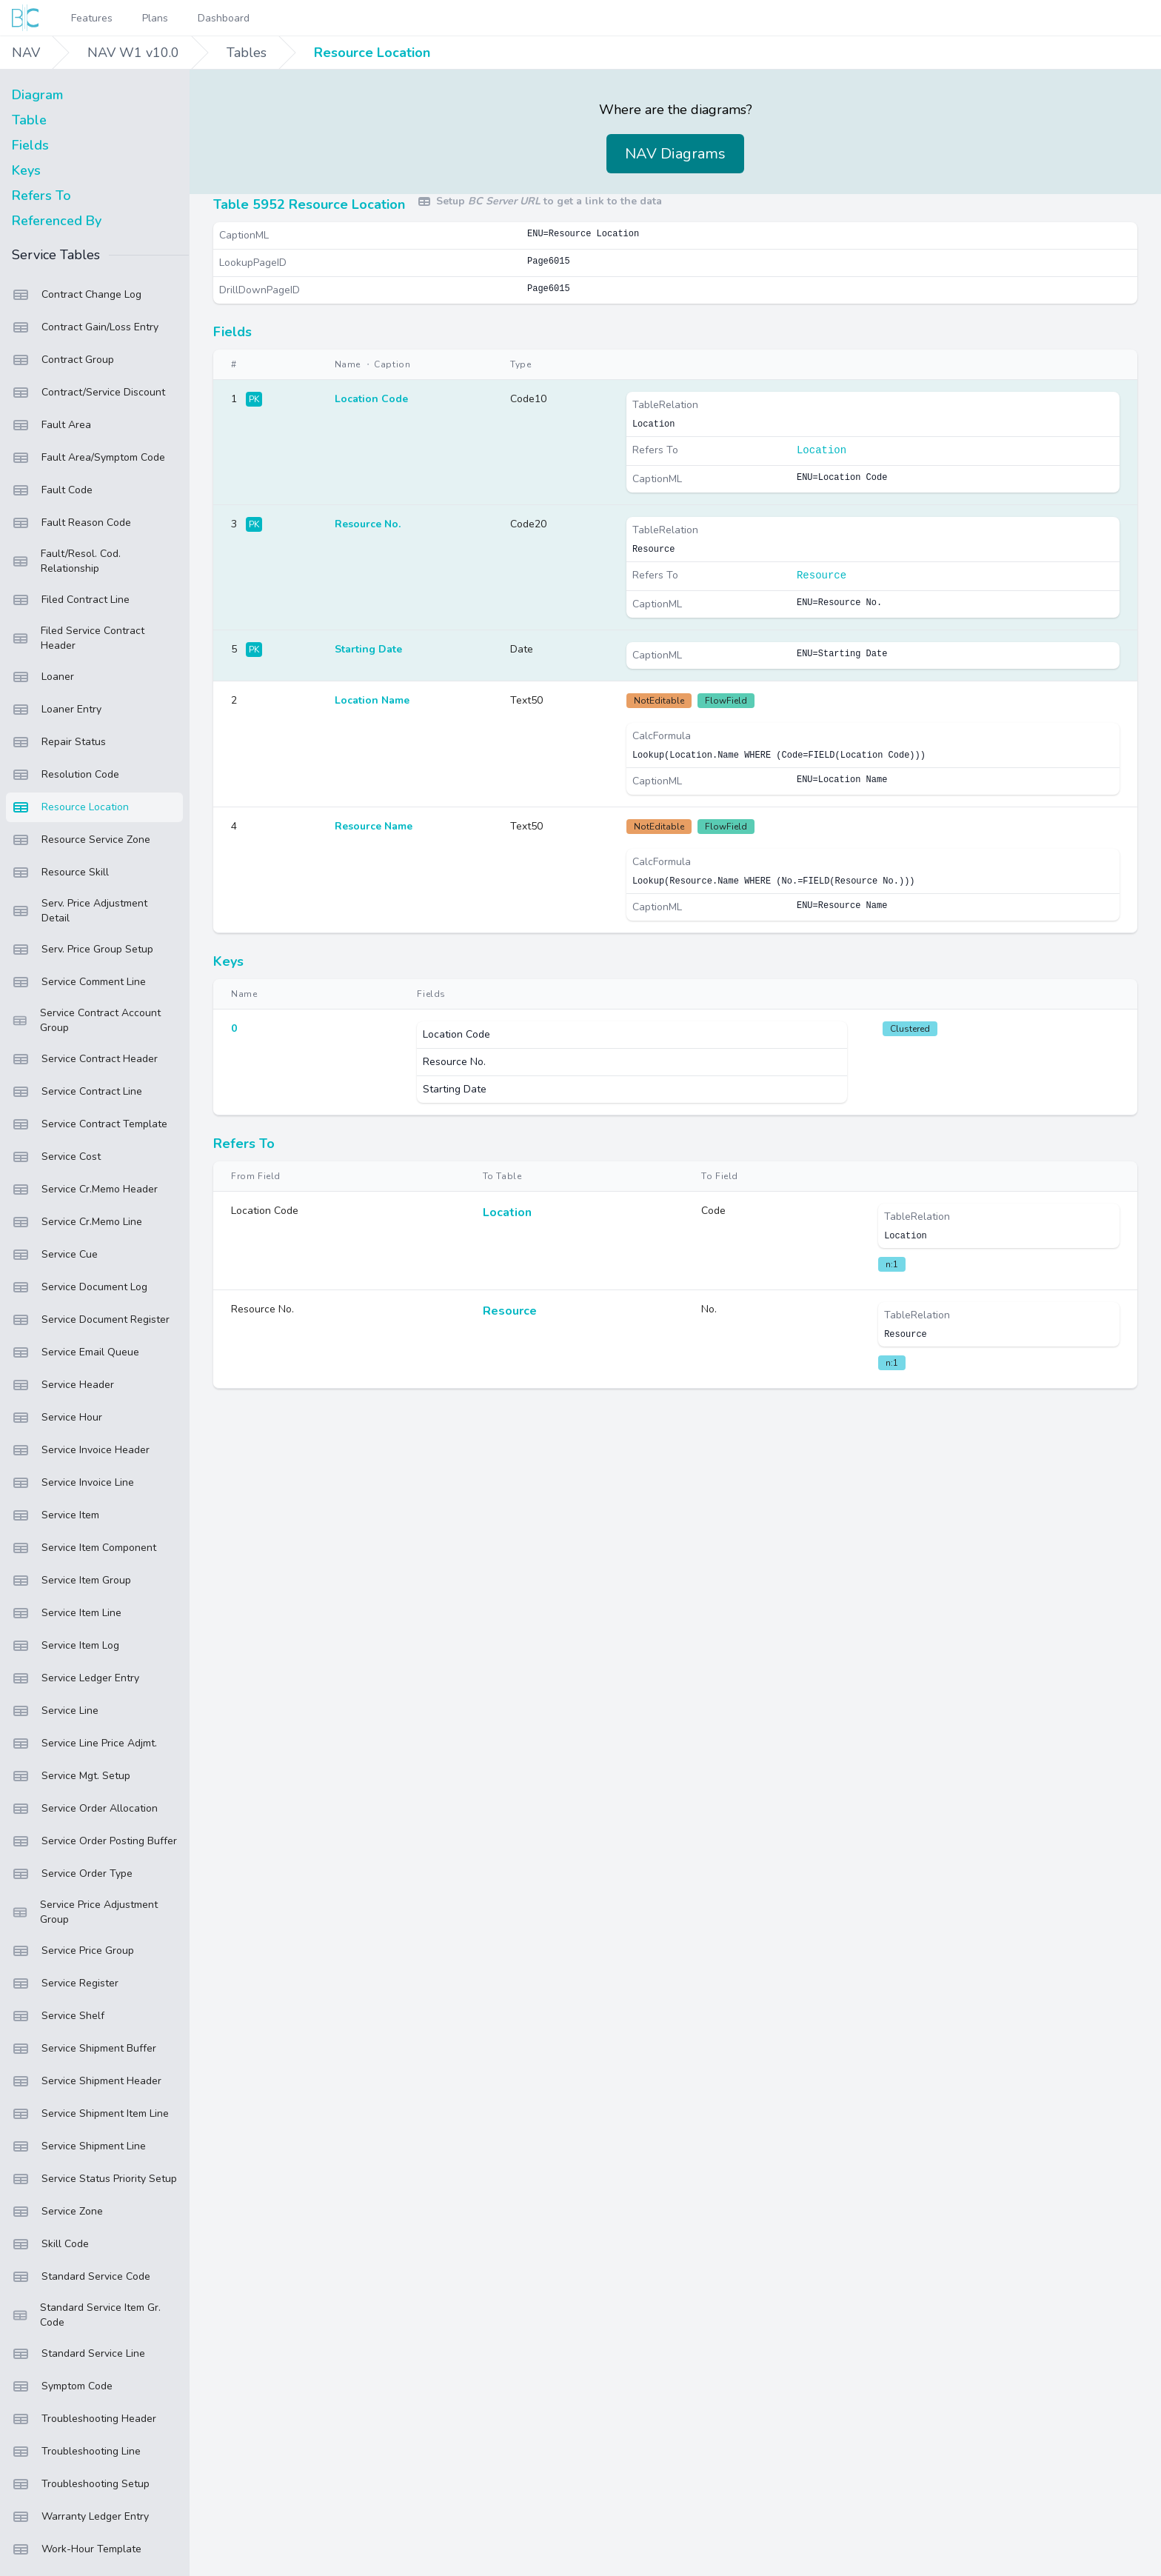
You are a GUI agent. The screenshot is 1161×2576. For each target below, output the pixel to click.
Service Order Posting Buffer (94, 1841)
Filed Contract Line (71, 600)
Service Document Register (91, 1320)
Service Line (55, 1711)
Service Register (65, 1983)
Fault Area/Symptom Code (88, 458)
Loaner (43, 677)
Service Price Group (73, 1951)
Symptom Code (62, 2386)
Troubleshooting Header (84, 2419)
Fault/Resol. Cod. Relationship (66, 561)
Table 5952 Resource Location (309, 204)
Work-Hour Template (76, 2549)
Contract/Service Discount (88, 392)
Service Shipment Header (86, 2081)
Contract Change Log (76, 295)
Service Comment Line (79, 982)
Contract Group (63, 360)
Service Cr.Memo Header (85, 1189)
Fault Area (51, 425)
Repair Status (59, 742)
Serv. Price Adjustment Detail (79, 910)
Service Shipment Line (79, 2146)
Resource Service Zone (81, 840)
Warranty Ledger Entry (80, 2517)
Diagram (37, 95)
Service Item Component (84, 1548)
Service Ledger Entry (75, 1678)
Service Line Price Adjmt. (84, 1743)
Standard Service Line (78, 2354)
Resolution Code (65, 775)
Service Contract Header (85, 1059)
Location (821, 450)
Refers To (41, 195)
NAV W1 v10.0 (133, 52)
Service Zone (57, 2211)
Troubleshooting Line (76, 2451)
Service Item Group (71, 1580)
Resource (821, 575)
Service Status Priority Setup (94, 2179)
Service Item (55, 1515)
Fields (30, 145)
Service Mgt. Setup (71, 1776)
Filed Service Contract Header (78, 638)
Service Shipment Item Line (90, 2114)
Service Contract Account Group (86, 1020)
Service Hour (57, 1418)
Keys (26, 170)
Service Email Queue (75, 1352)
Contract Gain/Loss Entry (85, 327)
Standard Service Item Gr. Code (86, 2314)
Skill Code (50, 2244)
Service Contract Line (77, 1092)
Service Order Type (72, 1874)
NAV (26, 52)
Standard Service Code (81, 2277)
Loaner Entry (56, 709)
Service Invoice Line (73, 1483)
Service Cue (55, 1255)
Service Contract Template (89, 1124)
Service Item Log (65, 1646)
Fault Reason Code (71, 523)
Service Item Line (66, 1613)
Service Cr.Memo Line (77, 1222)
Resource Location (372, 52)
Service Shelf (58, 2016)
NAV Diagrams (675, 154)
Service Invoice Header (81, 1450)
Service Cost (56, 1157)
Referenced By (56, 221)
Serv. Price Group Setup (82, 949)
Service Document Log (79, 1287)
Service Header (63, 1385)
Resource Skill (60, 872)
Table (29, 120)
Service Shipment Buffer (84, 2049)
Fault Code (52, 490)
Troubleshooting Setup (81, 2484)
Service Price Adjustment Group (85, 1912)
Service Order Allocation (85, 1809)
